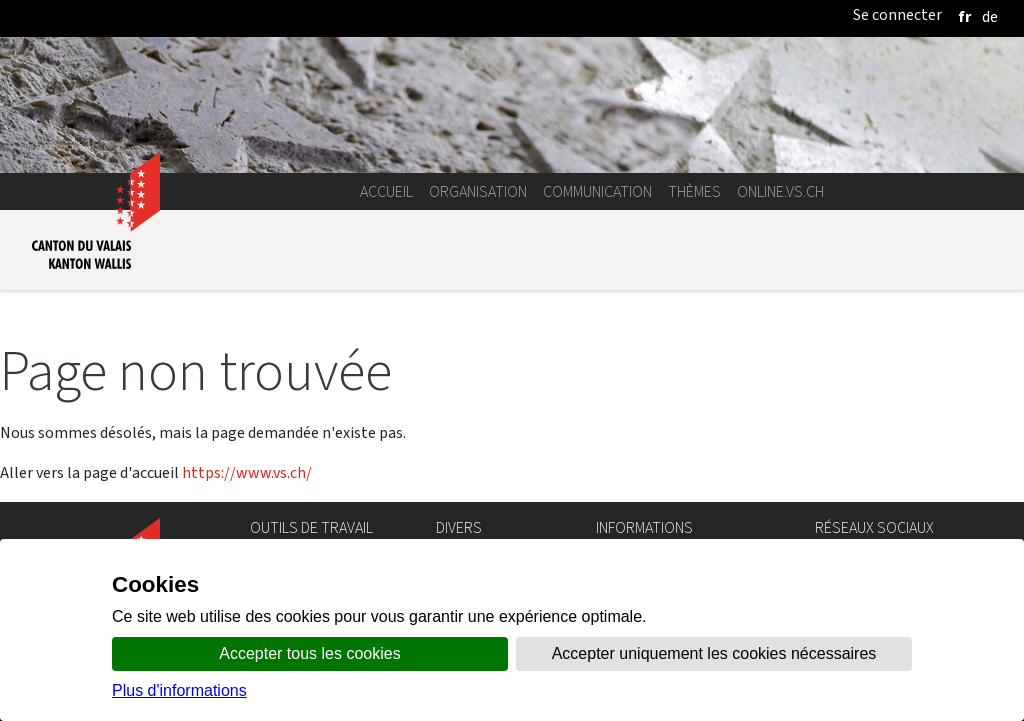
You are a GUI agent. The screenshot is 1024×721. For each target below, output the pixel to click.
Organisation (478, 191)
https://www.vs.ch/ (247, 472)
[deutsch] (990, 16)
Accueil (386, 191)
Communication (597, 191)
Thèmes (694, 191)
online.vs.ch (780, 191)
